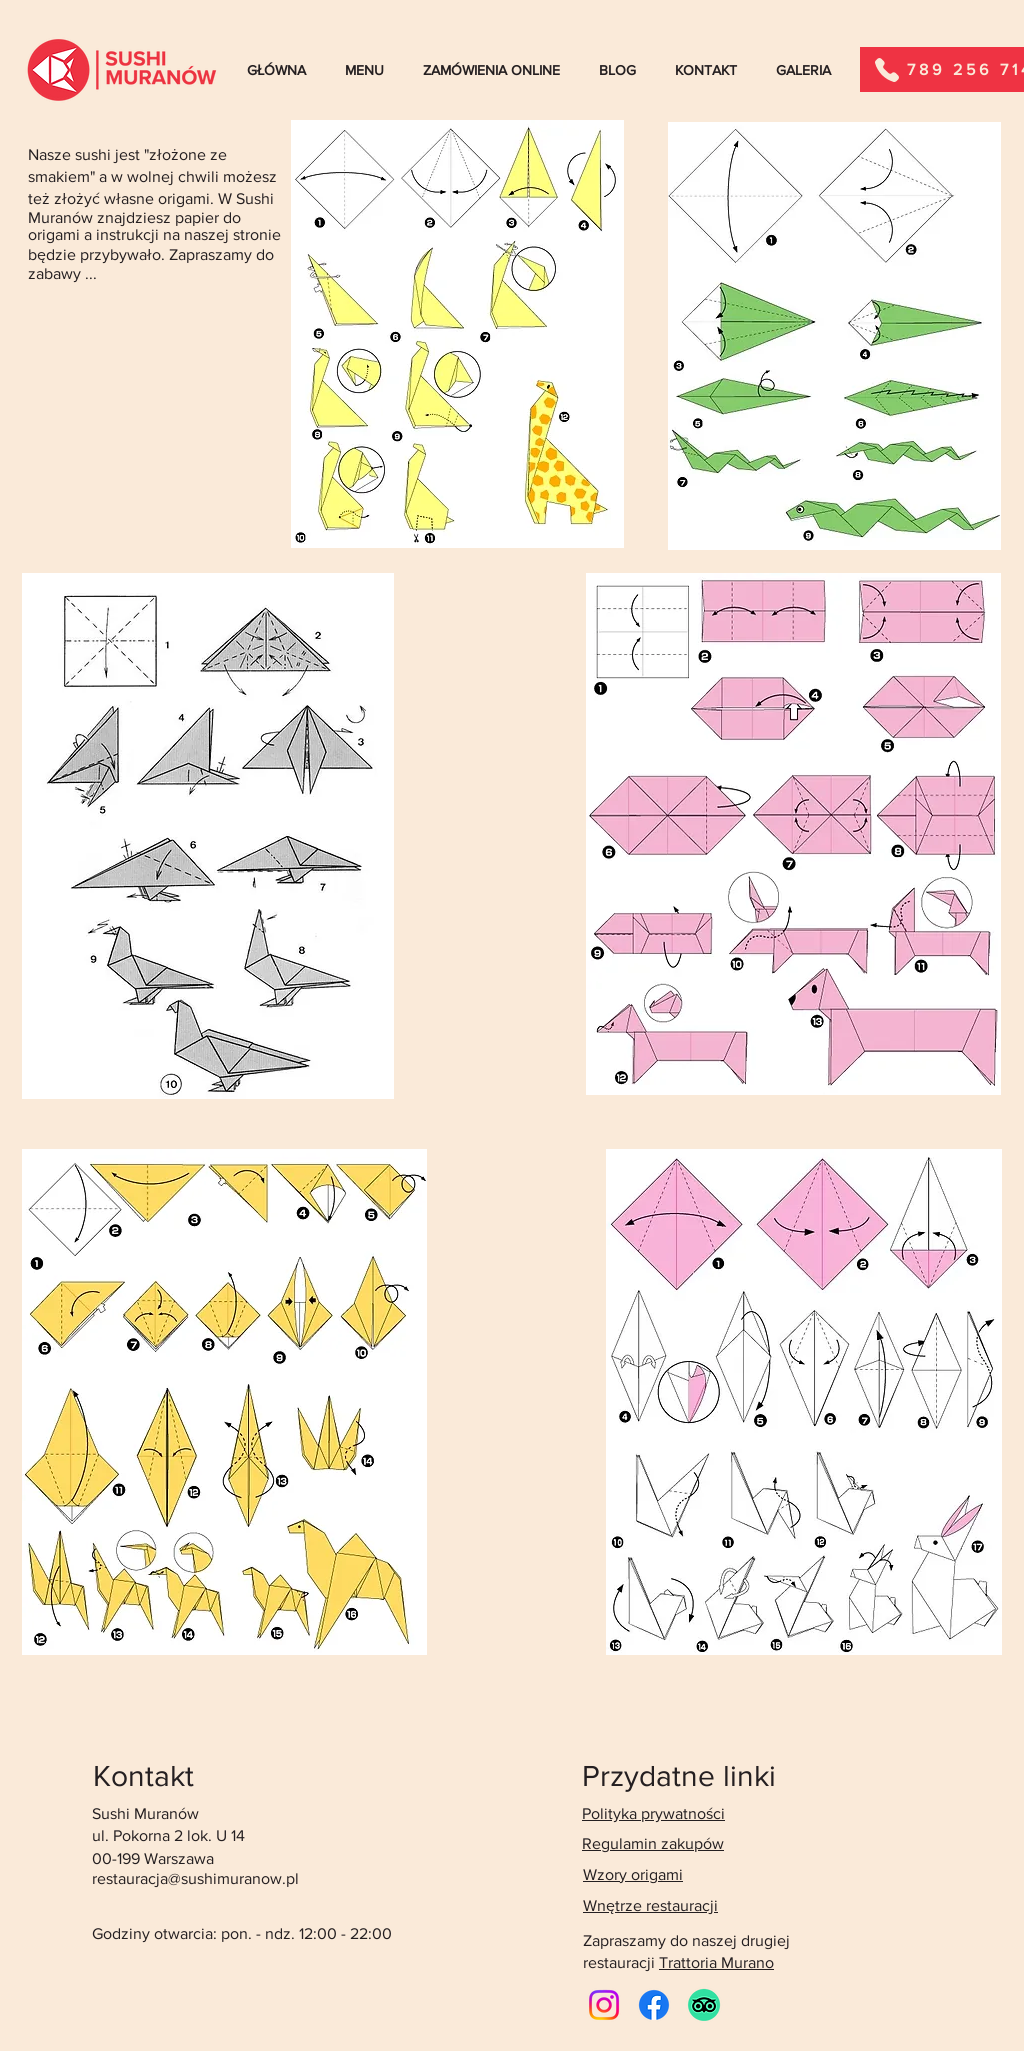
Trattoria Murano (716, 1962)
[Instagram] (604, 2005)
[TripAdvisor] (704, 2005)
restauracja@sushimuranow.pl (195, 1878)
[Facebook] (654, 2005)
